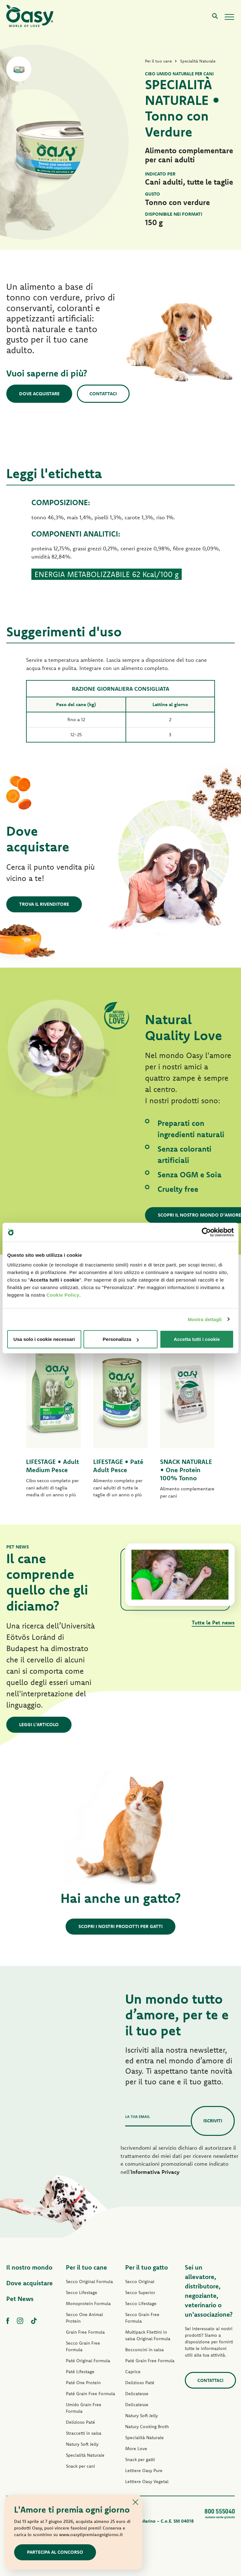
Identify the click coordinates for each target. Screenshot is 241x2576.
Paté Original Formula (88, 2360)
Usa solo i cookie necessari (44, 1339)
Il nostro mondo (29, 2267)
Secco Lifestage (81, 2292)
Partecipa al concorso (55, 2552)
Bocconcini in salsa (144, 2349)
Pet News (20, 2299)
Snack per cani (80, 2466)
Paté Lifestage (80, 2371)
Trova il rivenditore (44, 904)
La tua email (137, 2116)
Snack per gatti (140, 2459)
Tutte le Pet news (213, 1622)
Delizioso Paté (80, 2422)
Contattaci (103, 394)
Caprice (133, 2371)
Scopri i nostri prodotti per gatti (120, 1926)
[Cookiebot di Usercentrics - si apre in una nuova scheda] (206, 1232)
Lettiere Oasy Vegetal (147, 2481)
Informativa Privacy (155, 2171)
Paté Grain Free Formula (90, 2393)
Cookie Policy (62, 1295)
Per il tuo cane (86, 2267)
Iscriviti (212, 2121)
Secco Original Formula (89, 2281)
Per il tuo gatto (146, 2267)
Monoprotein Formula (88, 2303)
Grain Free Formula (85, 2332)
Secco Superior (140, 2292)
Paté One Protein (83, 2382)
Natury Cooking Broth (147, 2426)
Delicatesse (136, 2393)
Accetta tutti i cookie (197, 1339)
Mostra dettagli (205, 1319)
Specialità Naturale (85, 2455)
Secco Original (139, 2281)
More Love (136, 2448)
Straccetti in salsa (83, 2433)
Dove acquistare (39, 394)
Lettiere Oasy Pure (144, 2470)
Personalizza (121, 1339)
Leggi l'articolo (39, 1724)
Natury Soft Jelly (82, 2444)
